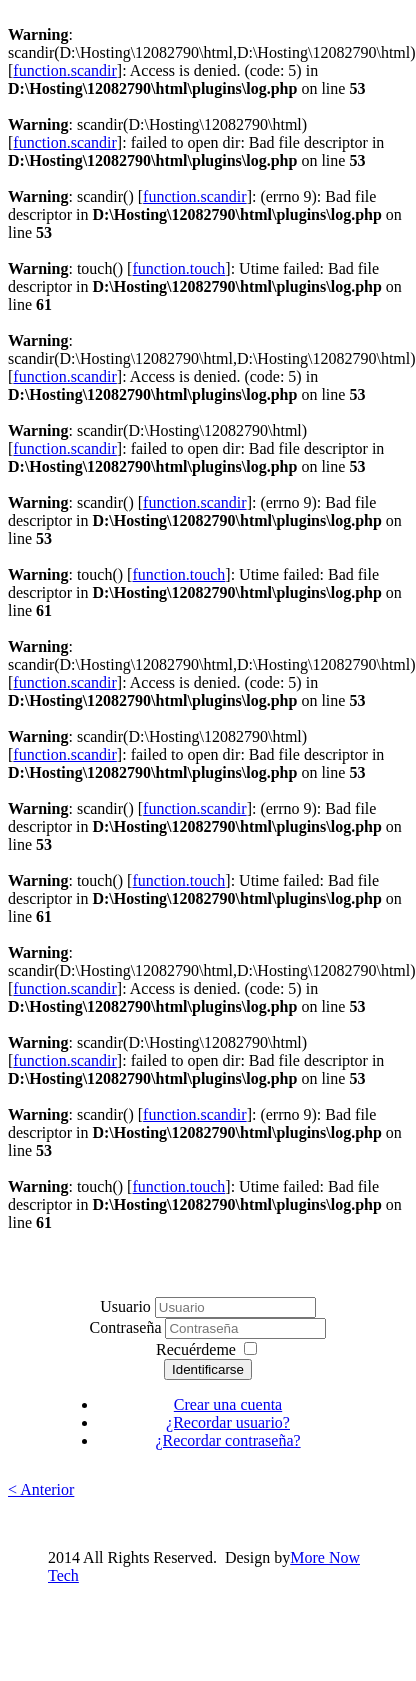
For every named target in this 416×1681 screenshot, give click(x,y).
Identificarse (208, 1369)
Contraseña (128, 1327)
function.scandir (65, 70)
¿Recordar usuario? (228, 1422)
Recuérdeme (196, 1349)
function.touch (178, 268)
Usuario (125, 1306)
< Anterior (41, 1489)
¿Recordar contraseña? (227, 1440)
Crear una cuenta (228, 1404)
